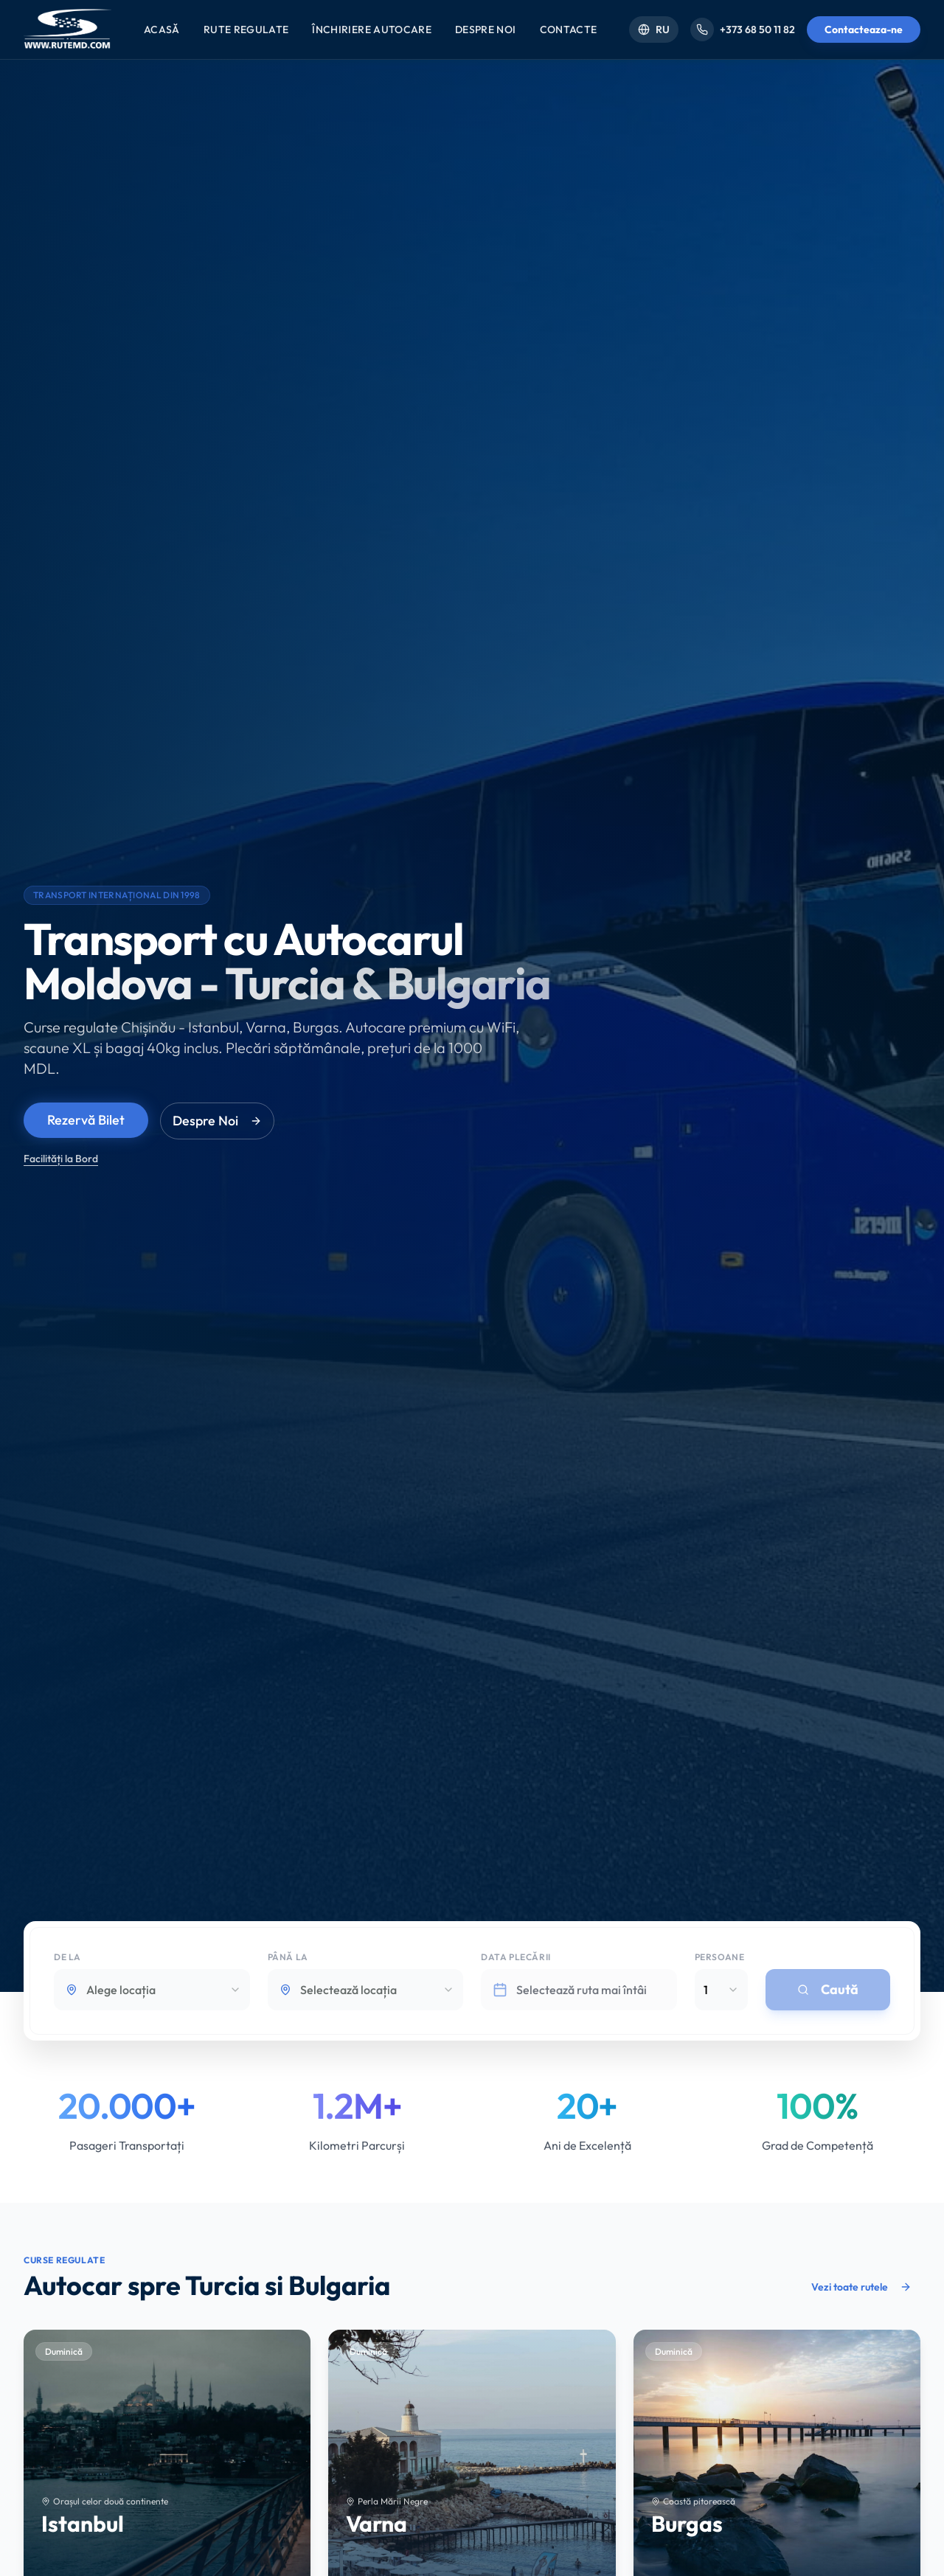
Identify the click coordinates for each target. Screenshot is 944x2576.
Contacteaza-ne (864, 29)
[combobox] (152, 1992)
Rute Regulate (246, 29)
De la (67, 1959)
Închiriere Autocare (371, 29)
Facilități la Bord (61, 1158)
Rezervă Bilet (86, 1119)
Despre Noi (485, 29)
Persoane (720, 1959)
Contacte (568, 29)
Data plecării (516, 1959)
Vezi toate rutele (861, 2287)
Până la (288, 1959)
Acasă (162, 29)
